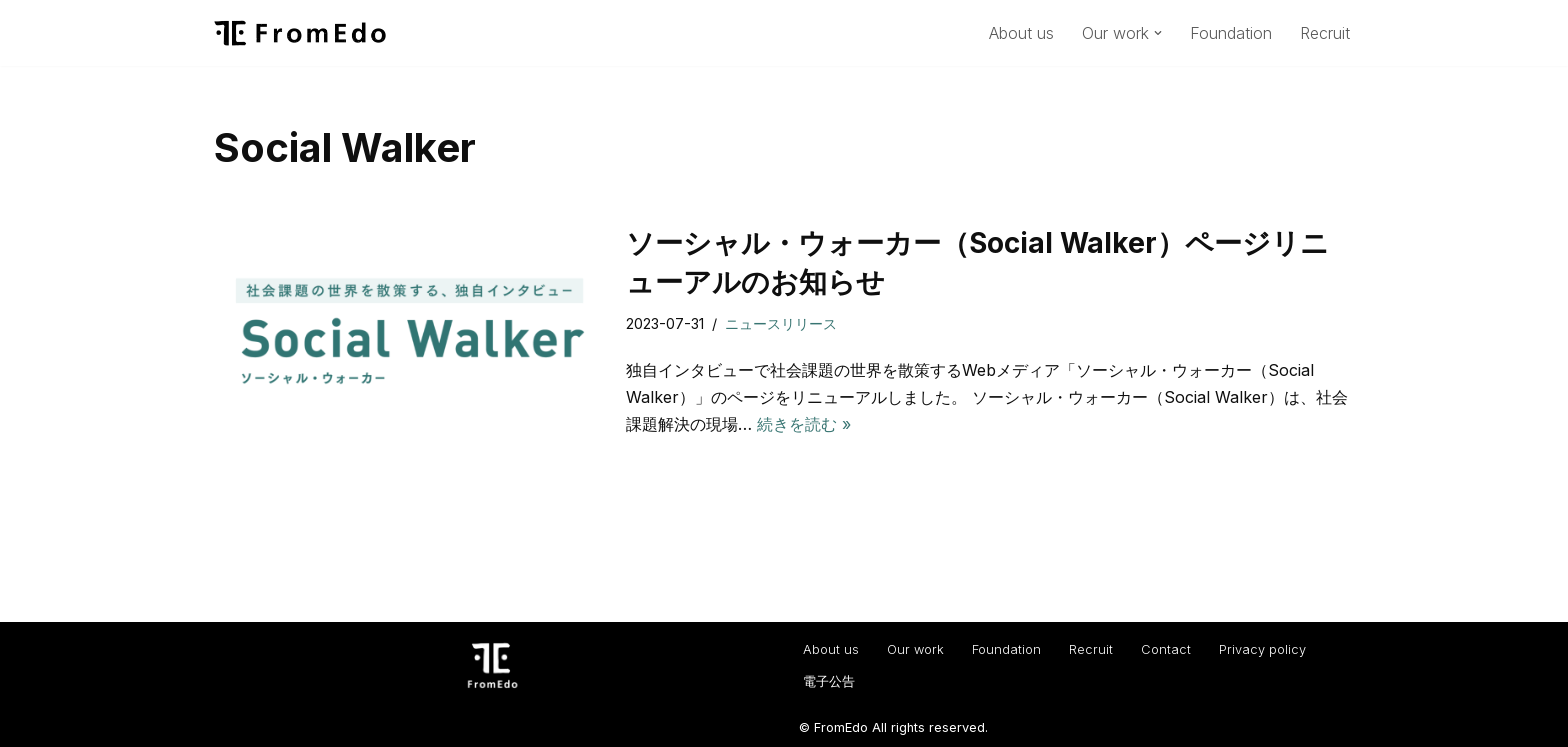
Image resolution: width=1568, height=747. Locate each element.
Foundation (1231, 33)
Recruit (1325, 33)
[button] (1158, 33)
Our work (915, 649)
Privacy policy (1262, 649)
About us (1021, 33)
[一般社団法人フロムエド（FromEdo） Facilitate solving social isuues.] (300, 33)
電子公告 (829, 681)
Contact (1166, 649)
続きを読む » (804, 424)
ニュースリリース (781, 323)
